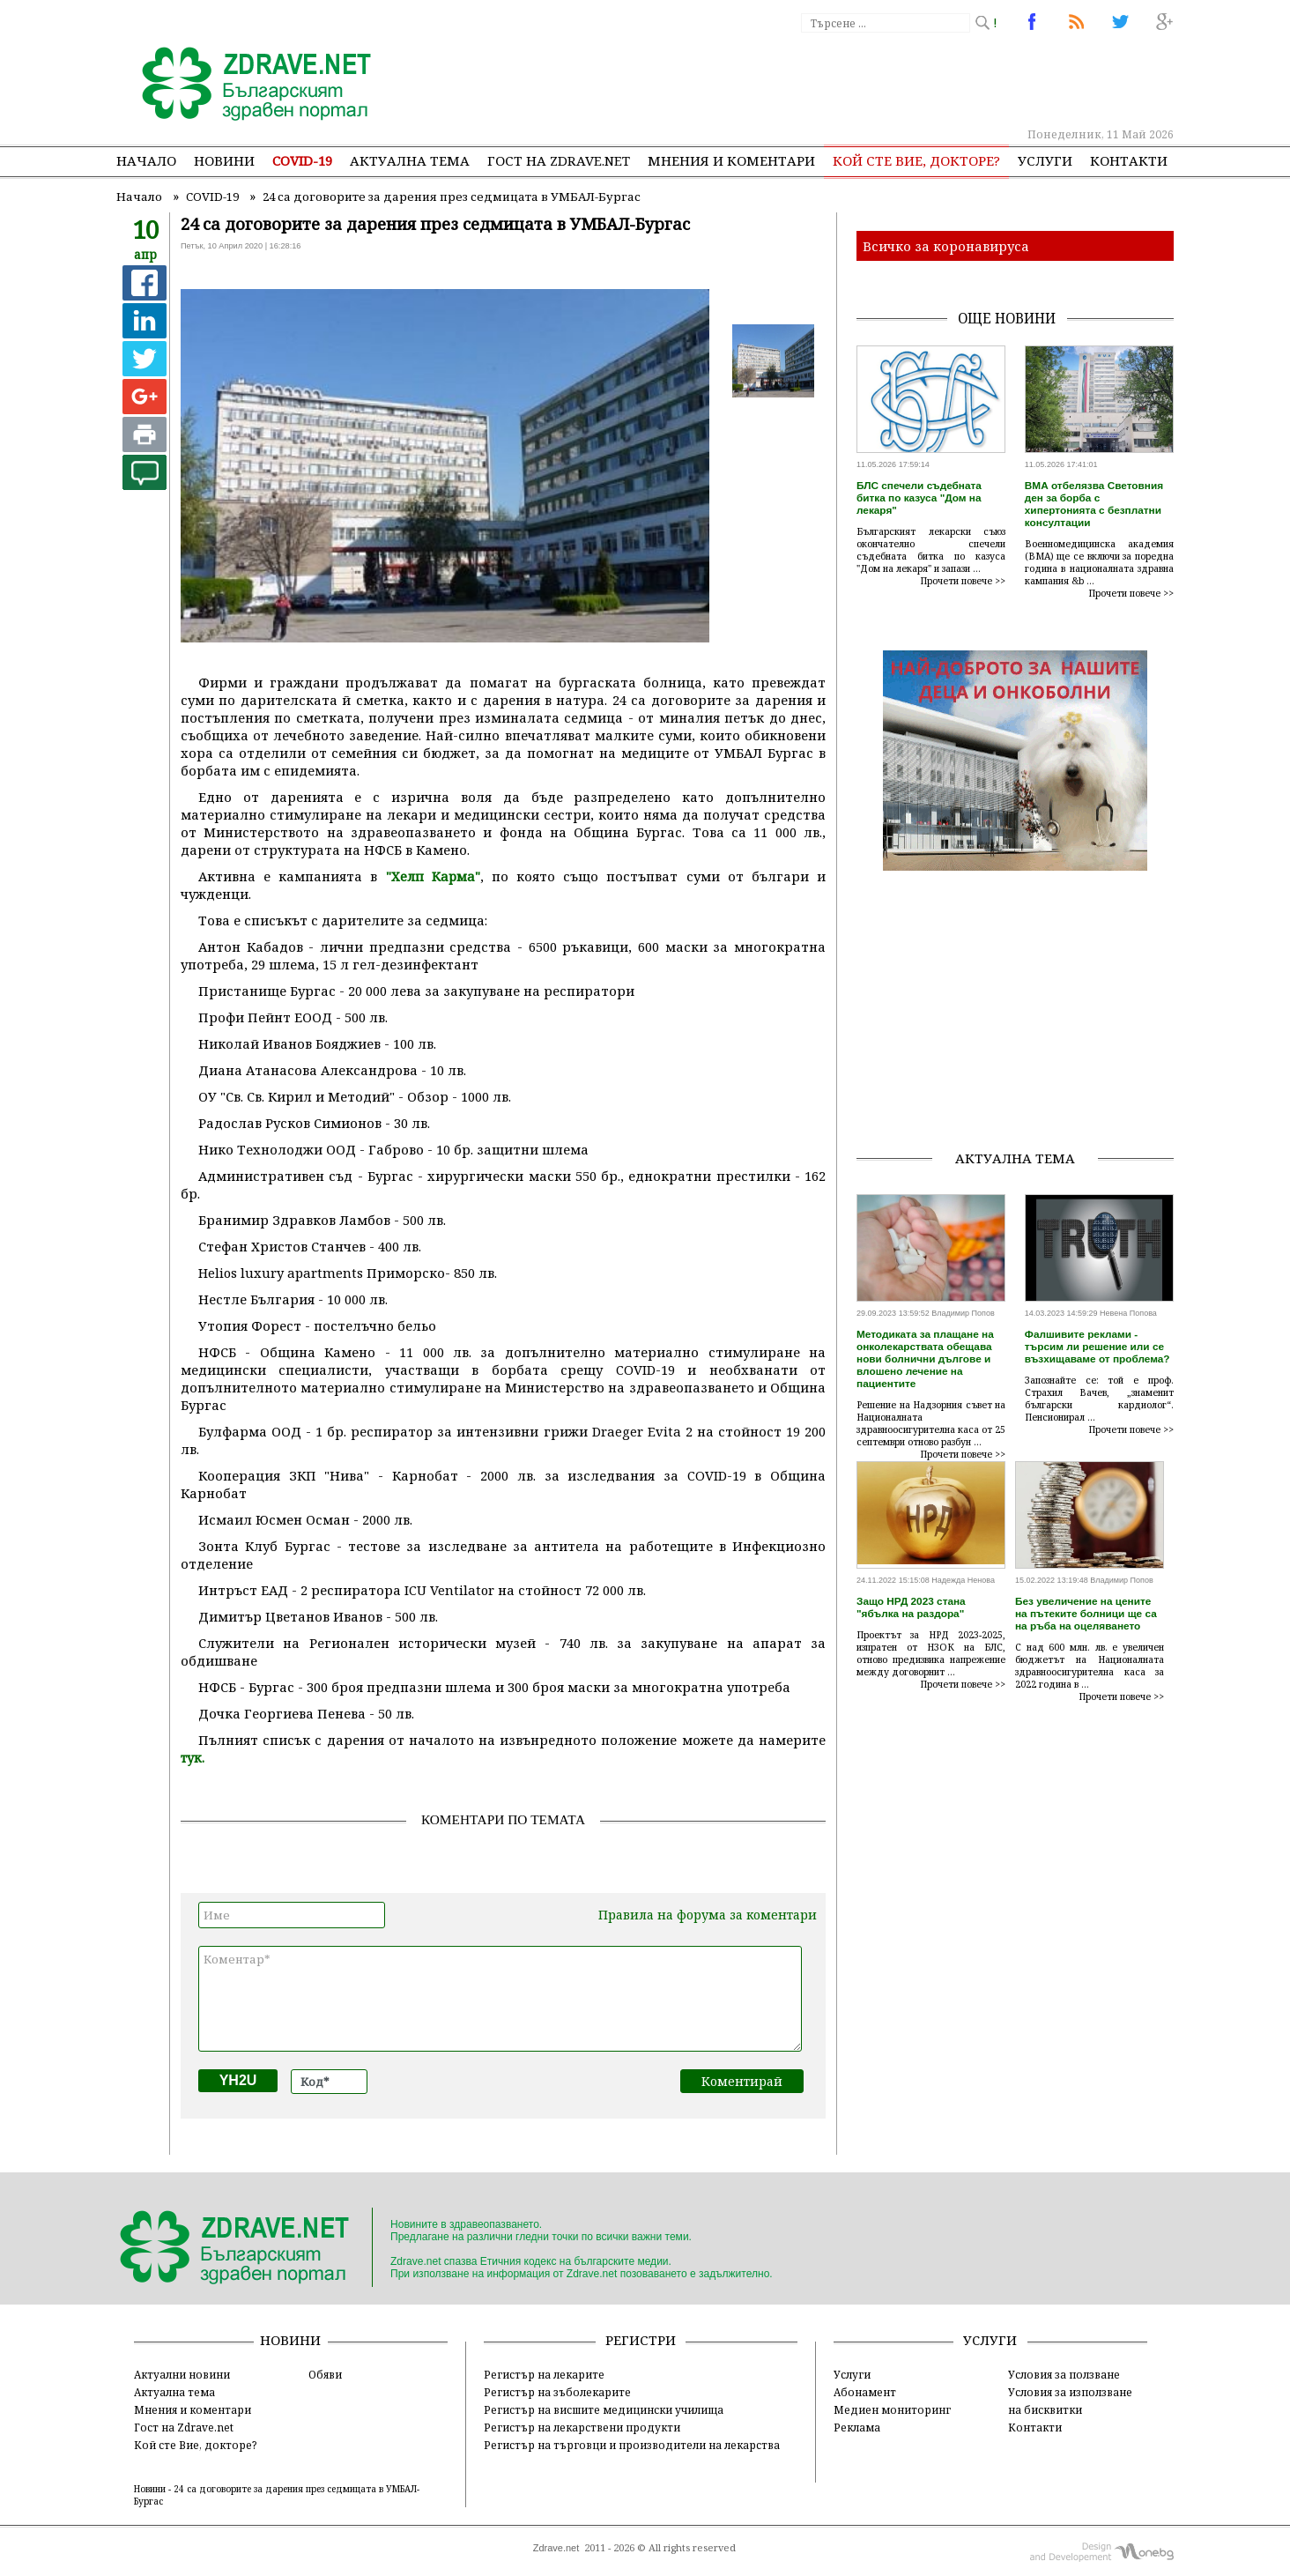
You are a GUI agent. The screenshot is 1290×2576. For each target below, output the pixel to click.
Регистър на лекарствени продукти (582, 2427)
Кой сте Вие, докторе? (916, 160)
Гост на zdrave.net (558, 160)
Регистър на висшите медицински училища (603, 2409)
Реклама (857, 2427)
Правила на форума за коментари (707, 1914)
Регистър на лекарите (544, 2374)
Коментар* (500, 1999)
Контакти (1129, 160)
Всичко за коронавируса (946, 246)
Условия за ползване (1064, 2374)
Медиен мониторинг (892, 2409)
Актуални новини (182, 2374)
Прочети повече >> (963, 581)
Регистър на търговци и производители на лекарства (632, 2445)
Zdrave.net (556, 2548)
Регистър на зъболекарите (557, 2392)
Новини (224, 160)
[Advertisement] (851, 79)
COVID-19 (302, 160)
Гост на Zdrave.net (184, 2427)
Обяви (325, 2374)
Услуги (1045, 160)
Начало (146, 160)
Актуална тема (410, 160)
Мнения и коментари (731, 160)
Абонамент (865, 2392)
